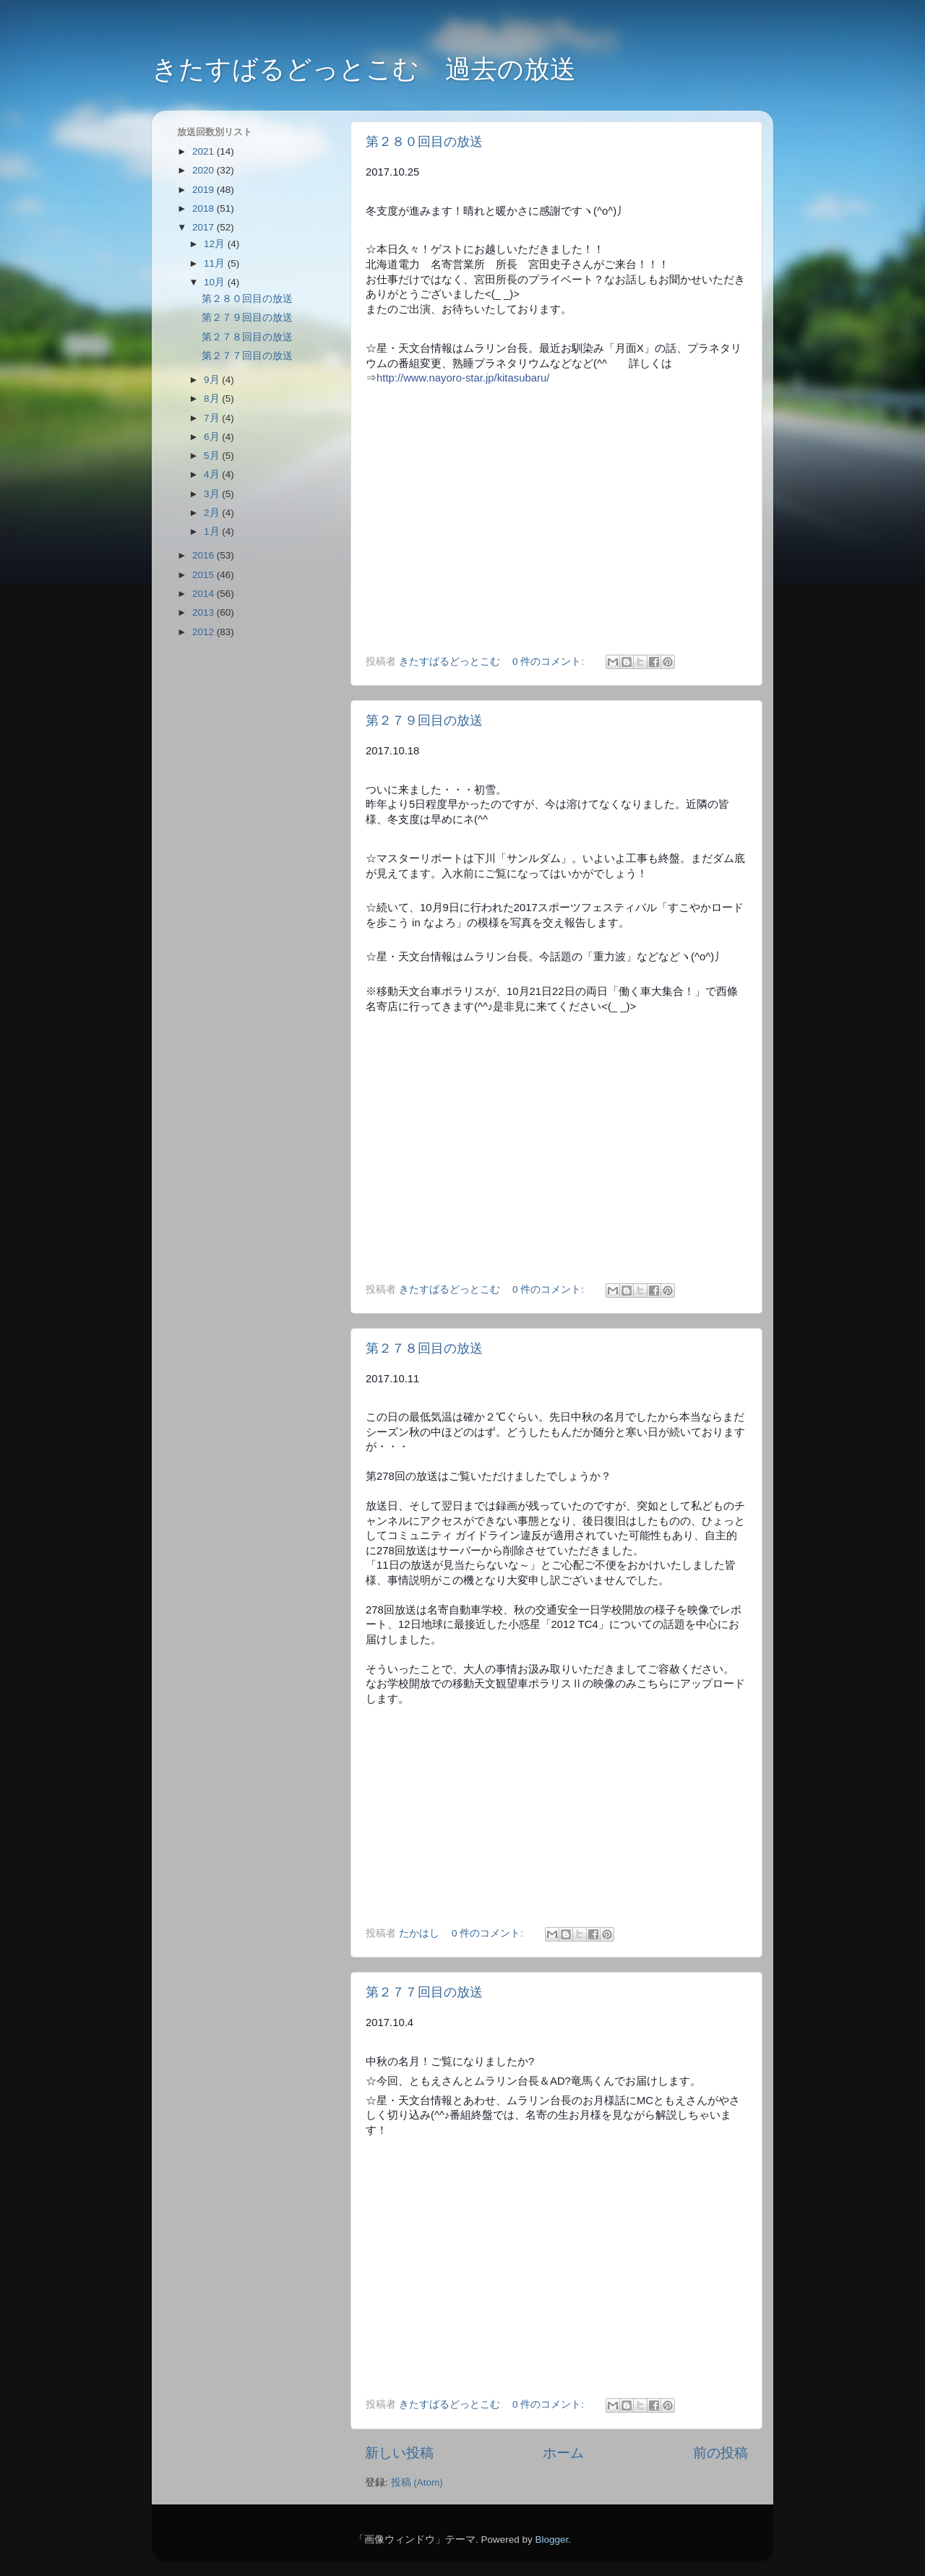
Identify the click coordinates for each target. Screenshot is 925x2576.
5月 (213, 455)
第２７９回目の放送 (424, 720)
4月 (213, 474)
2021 (204, 151)
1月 (213, 531)
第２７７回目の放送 (424, 1992)
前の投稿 (720, 2452)
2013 (204, 612)
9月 (213, 379)
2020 (204, 170)
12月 (216, 243)
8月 (213, 398)
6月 (213, 436)
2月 (213, 512)
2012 (204, 631)
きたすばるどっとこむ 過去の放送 (364, 69)
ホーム (563, 2452)
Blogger (551, 2539)
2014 (204, 593)
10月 (216, 282)
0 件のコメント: (549, 661)
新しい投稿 (399, 2452)
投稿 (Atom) (417, 2482)
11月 (216, 263)
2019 (204, 189)
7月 (213, 418)
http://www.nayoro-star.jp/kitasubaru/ (463, 378)
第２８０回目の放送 (424, 141)
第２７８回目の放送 (424, 1348)
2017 (204, 227)
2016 (204, 555)
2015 (204, 574)
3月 (213, 493)
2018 (204, 208)
